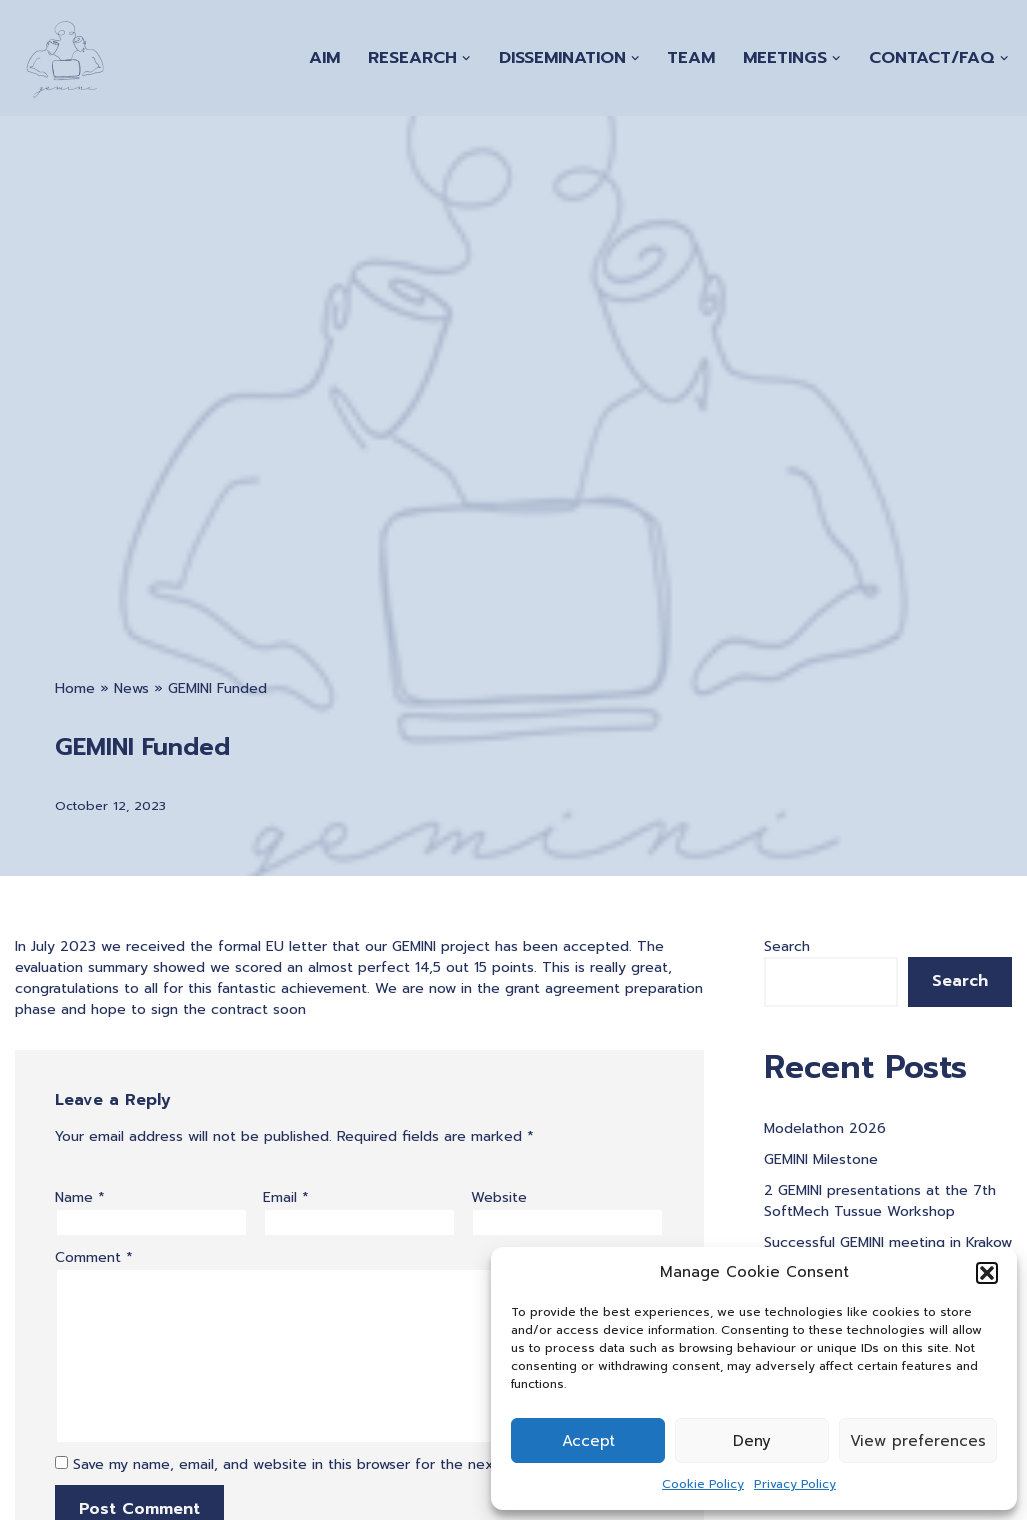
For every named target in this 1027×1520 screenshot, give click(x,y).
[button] (987, 1273)
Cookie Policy (703, 1484)
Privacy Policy (795, 1484)
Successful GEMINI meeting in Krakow (888, 1242)
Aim (324, 57)
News (131, 688)
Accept (588, 1441)
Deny (752, 1441)
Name (80, 1197)
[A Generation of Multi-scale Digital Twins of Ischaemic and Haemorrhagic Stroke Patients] (65, 58)
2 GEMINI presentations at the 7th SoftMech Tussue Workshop (880, 1201)
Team (691, 57)
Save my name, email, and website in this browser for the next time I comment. (344, 1464)
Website (499, 1197)
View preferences (918, 1441)
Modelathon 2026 (825, 1128)
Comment (94, 1257)
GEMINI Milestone (821, 1159)
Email (286, 1197)
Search (787, 946)
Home (75, 688)
